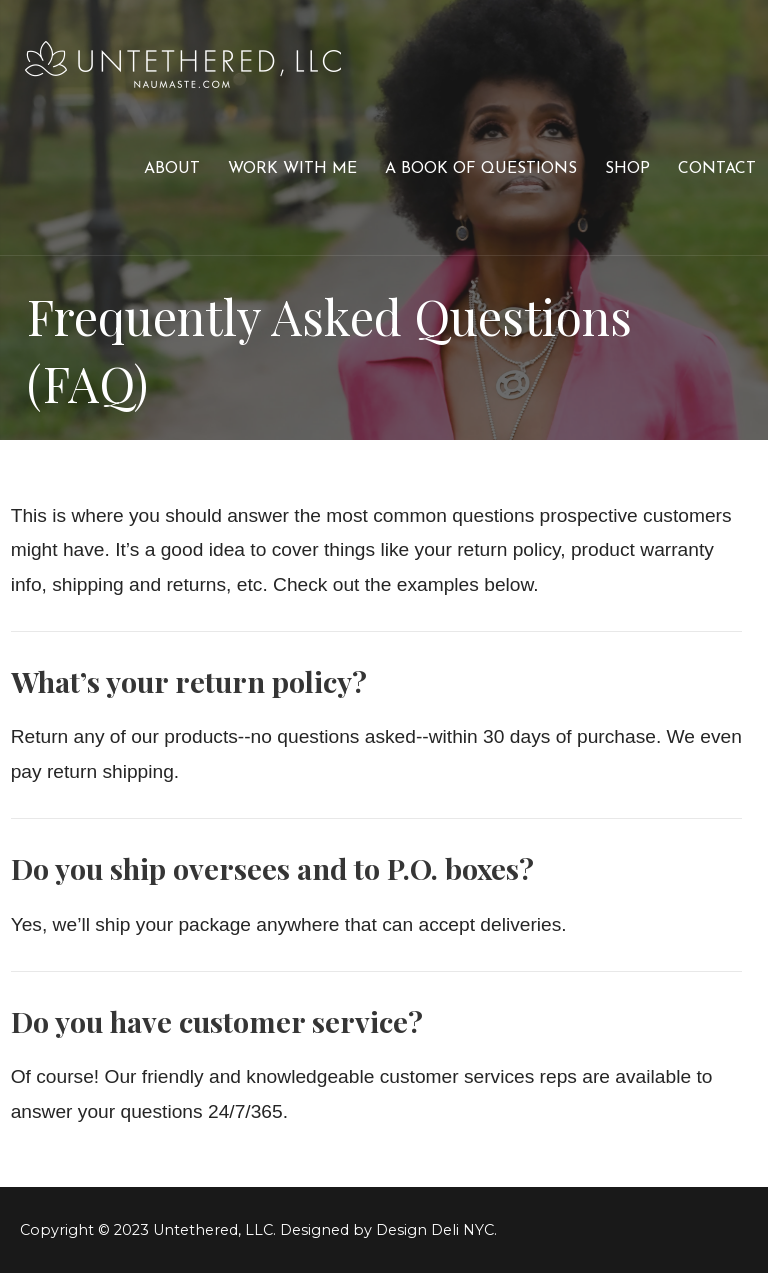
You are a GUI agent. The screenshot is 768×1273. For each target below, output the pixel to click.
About (172, 169)
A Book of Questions (481, 169)
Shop (627, 169)
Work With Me (292, 169)
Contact (717, 169)
